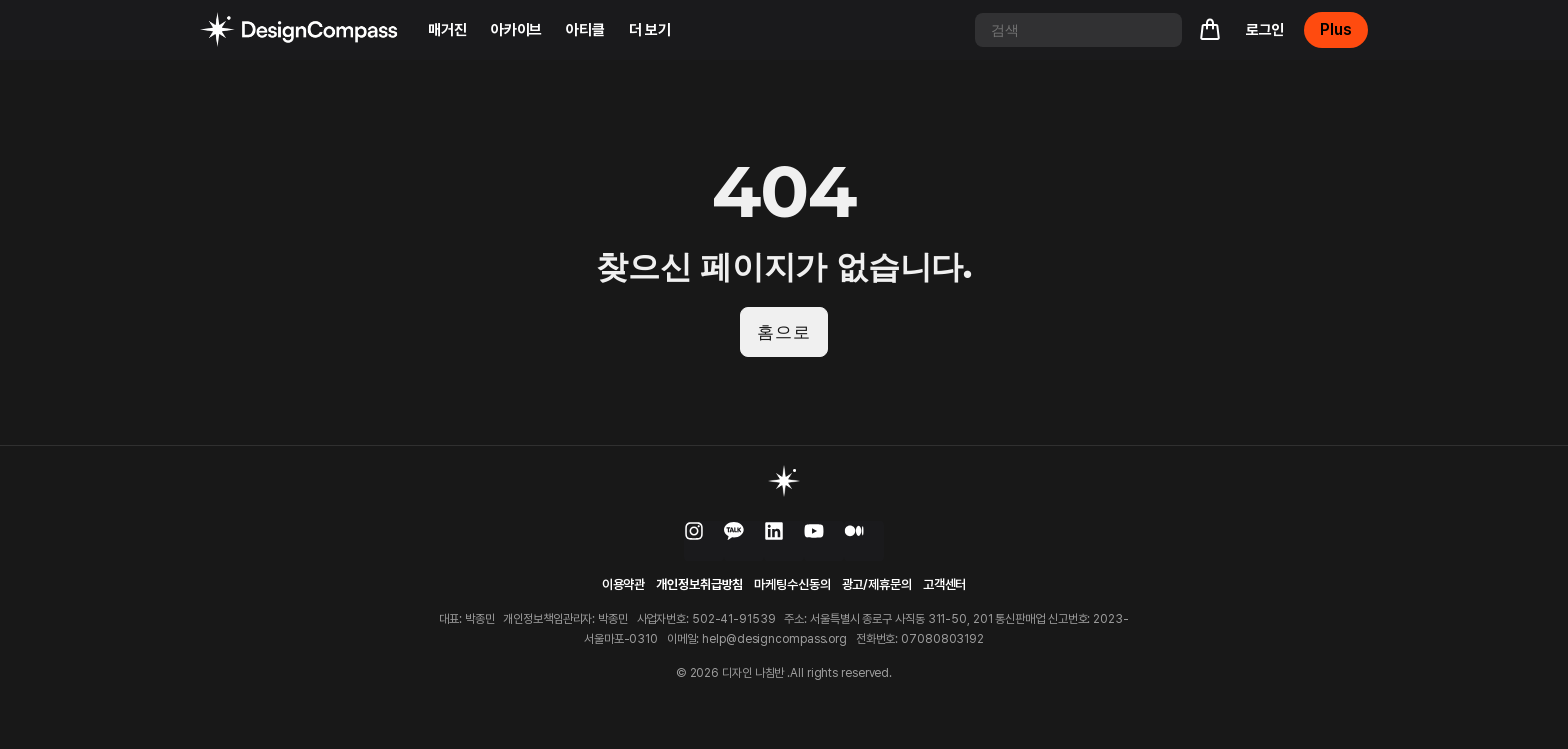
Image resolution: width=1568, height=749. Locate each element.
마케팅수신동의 (792, 586)
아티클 (585, 30)
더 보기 (650, 30)
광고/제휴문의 (877, 586)
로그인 (1265, 30)
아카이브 (517, 30)
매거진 (447, 30)
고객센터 (945, 586)
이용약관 (624, 586)
